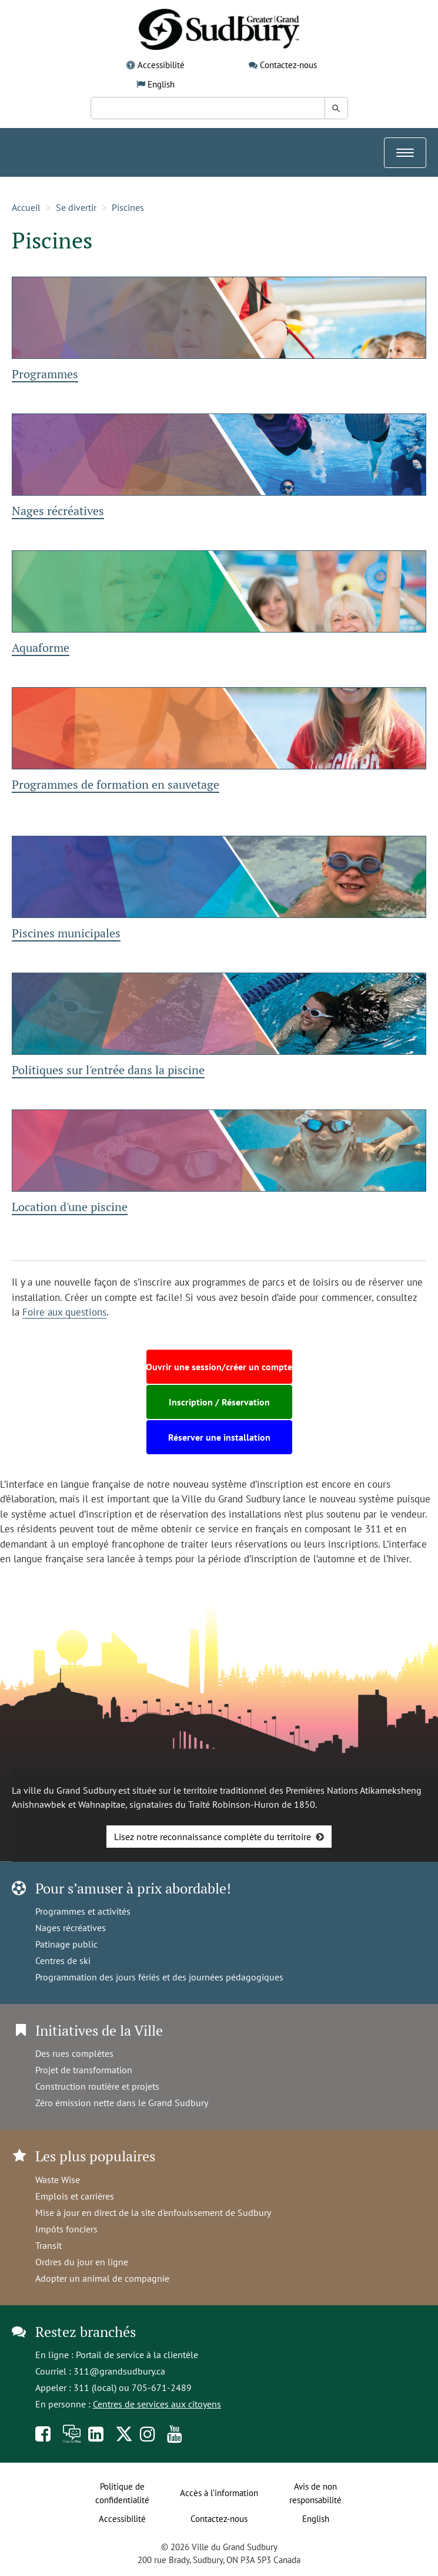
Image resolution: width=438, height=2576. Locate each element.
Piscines (128, 207)
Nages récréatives (58, 511)
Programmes (45, 374)
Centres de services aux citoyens (157, 2404)
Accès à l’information (219, 2492)
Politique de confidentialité (122, 2493)
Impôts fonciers (66, 2229)
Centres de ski (63, 1960)
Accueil (26, 207)
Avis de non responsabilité (315, 2493)
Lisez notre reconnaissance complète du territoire (212, 1836)
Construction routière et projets (97, 2086)
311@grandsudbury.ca (119, 2371)
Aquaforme (40, 647)
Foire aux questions (64, 1312)
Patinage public (66, 1944)
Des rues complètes (74, 2053)
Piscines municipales (66, 933)
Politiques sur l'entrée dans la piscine (108, 1070)
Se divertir (76, 207)
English (161, 84)
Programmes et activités (83, 1911)
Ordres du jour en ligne (81, 2262)
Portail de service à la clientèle (137, 2354)
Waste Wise (57, 2179)
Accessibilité (161, 64)
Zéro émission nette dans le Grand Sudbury (121, 2102)
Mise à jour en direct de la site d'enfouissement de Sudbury (153, 2212)
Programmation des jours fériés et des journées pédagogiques (159, 1977)
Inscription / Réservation (219, 1402)
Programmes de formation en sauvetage (115, 784)
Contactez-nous (288, 64)
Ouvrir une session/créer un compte (219, 1367)
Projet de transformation (83, 2070)
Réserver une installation (219, 1437)
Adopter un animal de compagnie (102, 2278)
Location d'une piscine (70, 1207)
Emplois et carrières (74, 2196)
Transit (48, 2245)
